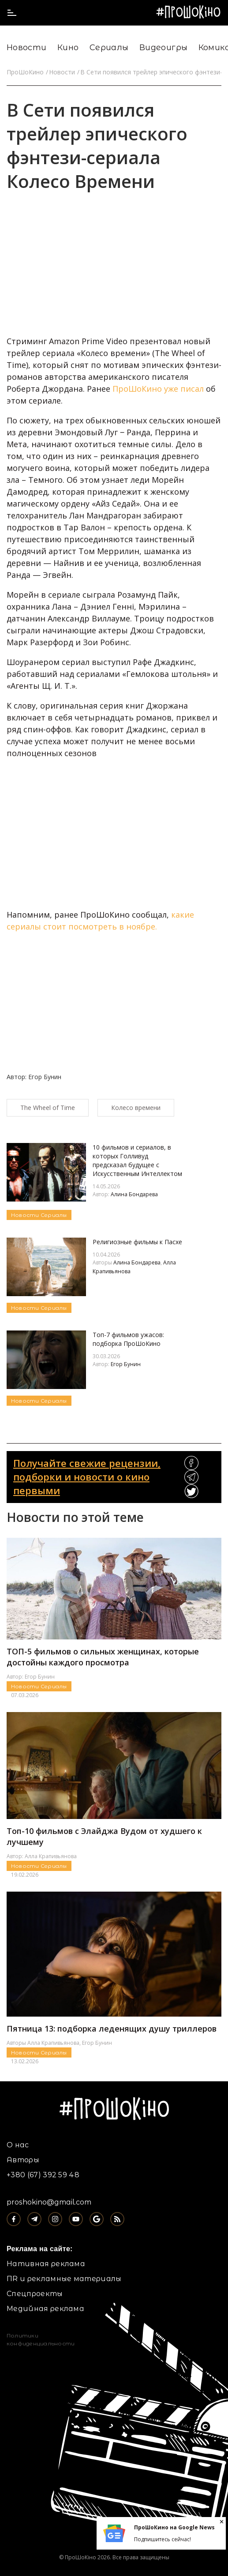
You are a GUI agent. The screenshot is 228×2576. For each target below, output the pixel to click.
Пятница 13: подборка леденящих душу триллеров (112, 2028)
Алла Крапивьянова (51, 1856)
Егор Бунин (126, 1364)
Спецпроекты (35, 2293)
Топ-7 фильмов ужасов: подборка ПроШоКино (128, 1339)
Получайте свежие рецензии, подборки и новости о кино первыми (87, 1476)
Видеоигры (163, 47)
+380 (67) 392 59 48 (43, 2175)
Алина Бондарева (134, 1194)
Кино (67, 47)
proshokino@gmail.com (49, 2202)
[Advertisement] (155, 269)
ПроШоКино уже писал (158, 388)
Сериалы (109, 47)
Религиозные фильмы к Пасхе (137, 1242)
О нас (18, 2145)
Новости (27, 47)
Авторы (23, 2160)
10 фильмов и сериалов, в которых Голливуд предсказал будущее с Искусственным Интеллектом (137, 1160)
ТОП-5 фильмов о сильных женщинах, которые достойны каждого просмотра (103, 1657)
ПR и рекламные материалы (64, 2279)
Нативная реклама (46, 2264)
